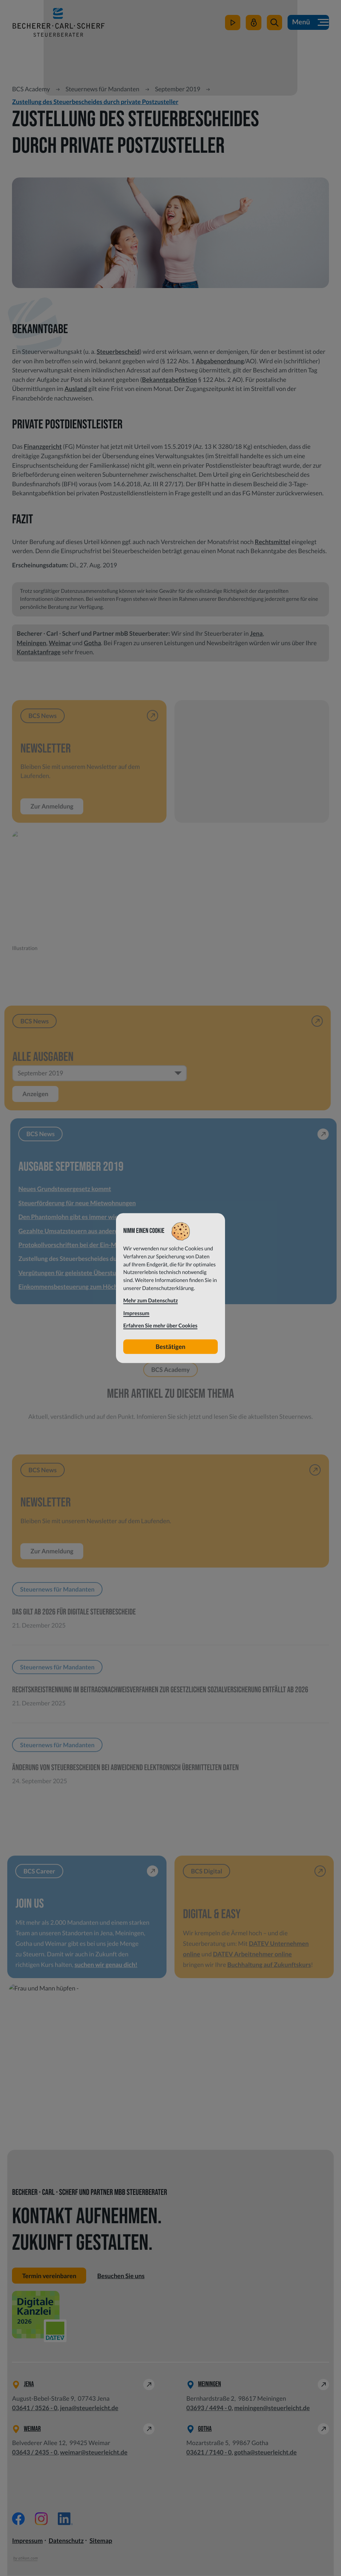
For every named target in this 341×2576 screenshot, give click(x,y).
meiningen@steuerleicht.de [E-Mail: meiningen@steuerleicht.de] (272, 2408)
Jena (256, 633)
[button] (274, 24)
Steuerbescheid (118, 351)
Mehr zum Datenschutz (150, 1301)
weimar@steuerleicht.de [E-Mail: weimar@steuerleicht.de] (94, 2452)
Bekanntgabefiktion (169, 379)
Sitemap (100, 2541)
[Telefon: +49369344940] (209, 2408)
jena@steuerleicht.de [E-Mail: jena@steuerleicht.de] (89, 2408)
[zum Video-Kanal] (232, 24)
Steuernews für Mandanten (102, 89)
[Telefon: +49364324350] (34, 2452)
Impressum (27, 2541)
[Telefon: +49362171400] (209, 2452)
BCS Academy (31, 89)
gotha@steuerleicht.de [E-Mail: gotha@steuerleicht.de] (265, 2452)
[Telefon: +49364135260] (34, 2408)
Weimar (60, 643)
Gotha (92, 643)
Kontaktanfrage (39, 652)
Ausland (75, 388)
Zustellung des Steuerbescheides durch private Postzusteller (95, 101)
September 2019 (177, 89)
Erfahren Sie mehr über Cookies (160, 1326)
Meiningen (31, 643)
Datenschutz (66, 2541)
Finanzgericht (42, 446)
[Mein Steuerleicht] (253, 24)
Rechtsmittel (272, 542)
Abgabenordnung (220, 361)
